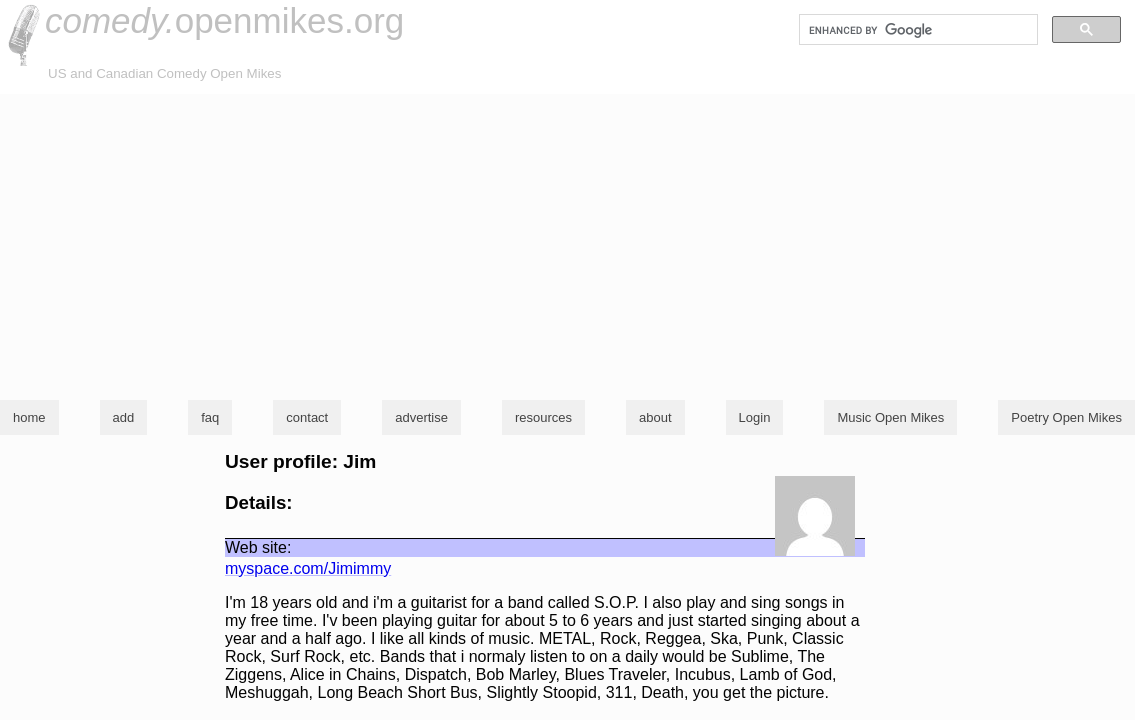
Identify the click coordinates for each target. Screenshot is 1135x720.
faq (210, 417)
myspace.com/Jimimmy (308, 568)
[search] (916, 30)
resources (543, 417)
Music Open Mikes (890, 417)
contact (307, 417)
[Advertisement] (567, 244)
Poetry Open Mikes (1066, 417)
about (655, 417)
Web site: (258, 547)
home (29, 417)
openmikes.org (224, 20)
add (124, 417)
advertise (421, 417)
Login (755, 417)
